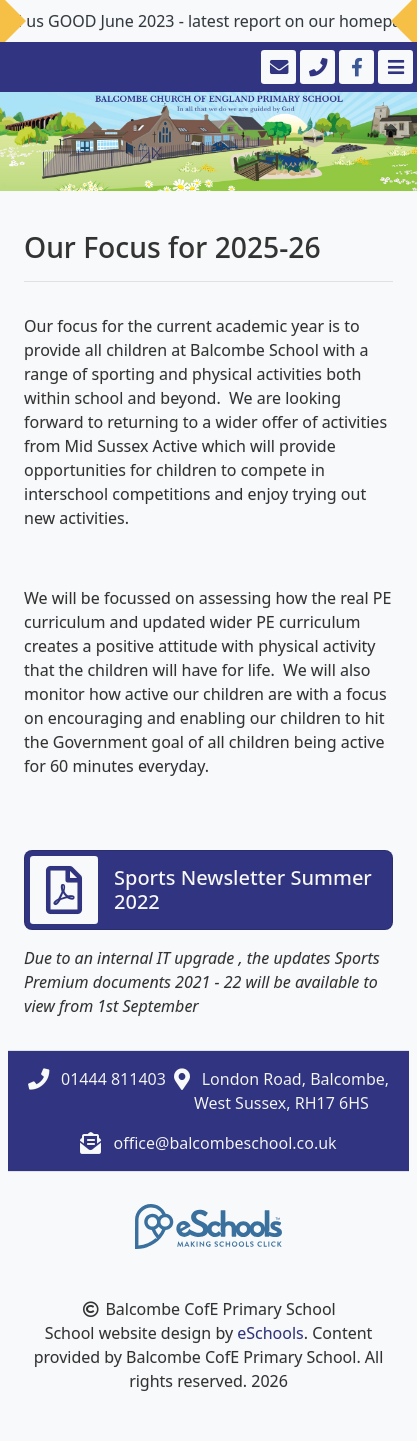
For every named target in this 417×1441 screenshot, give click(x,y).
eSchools (270, 1333)
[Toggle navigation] (393, 67)
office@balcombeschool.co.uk (225, 1143)
